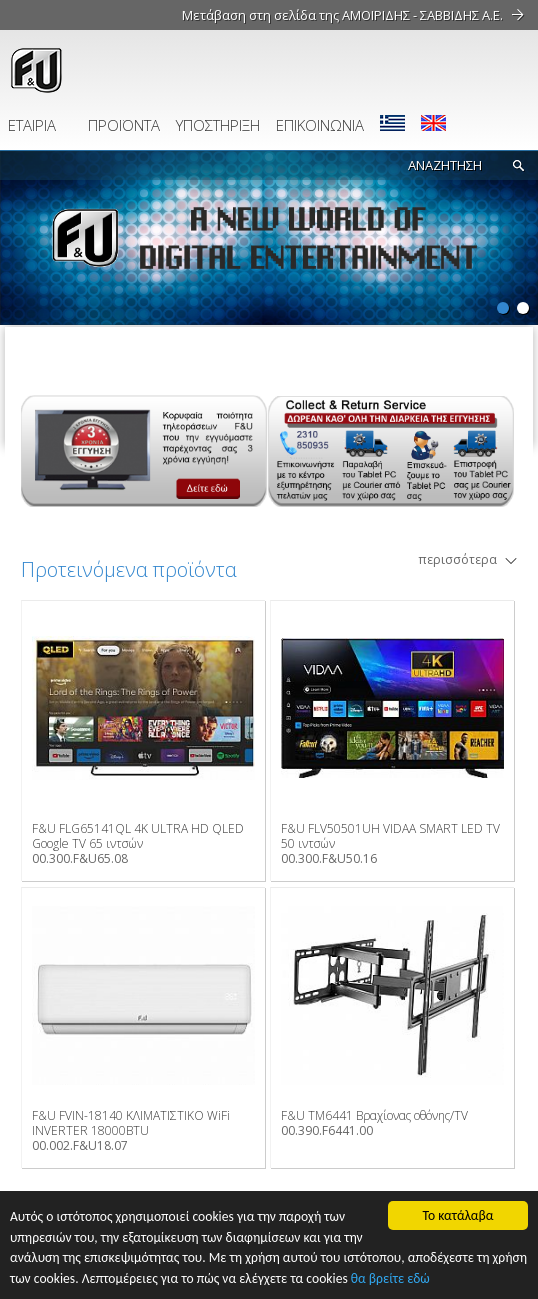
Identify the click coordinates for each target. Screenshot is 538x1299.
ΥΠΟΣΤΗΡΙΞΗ (218, 125)
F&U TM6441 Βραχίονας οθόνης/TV (374, 1115)
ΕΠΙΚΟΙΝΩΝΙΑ (320, 125)
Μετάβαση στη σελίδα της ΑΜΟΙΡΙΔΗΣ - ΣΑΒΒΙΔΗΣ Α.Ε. (342, 15)
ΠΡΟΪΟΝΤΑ (124, 125)
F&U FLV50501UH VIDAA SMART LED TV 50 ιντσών (390, 836)
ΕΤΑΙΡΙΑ (32, 125)
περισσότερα (457, 559)
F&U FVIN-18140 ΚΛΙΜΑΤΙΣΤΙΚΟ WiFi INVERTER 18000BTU (131, 1123)
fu (125, 70)
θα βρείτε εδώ (390, 1278)
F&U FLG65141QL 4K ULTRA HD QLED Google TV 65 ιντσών (138, 836)
